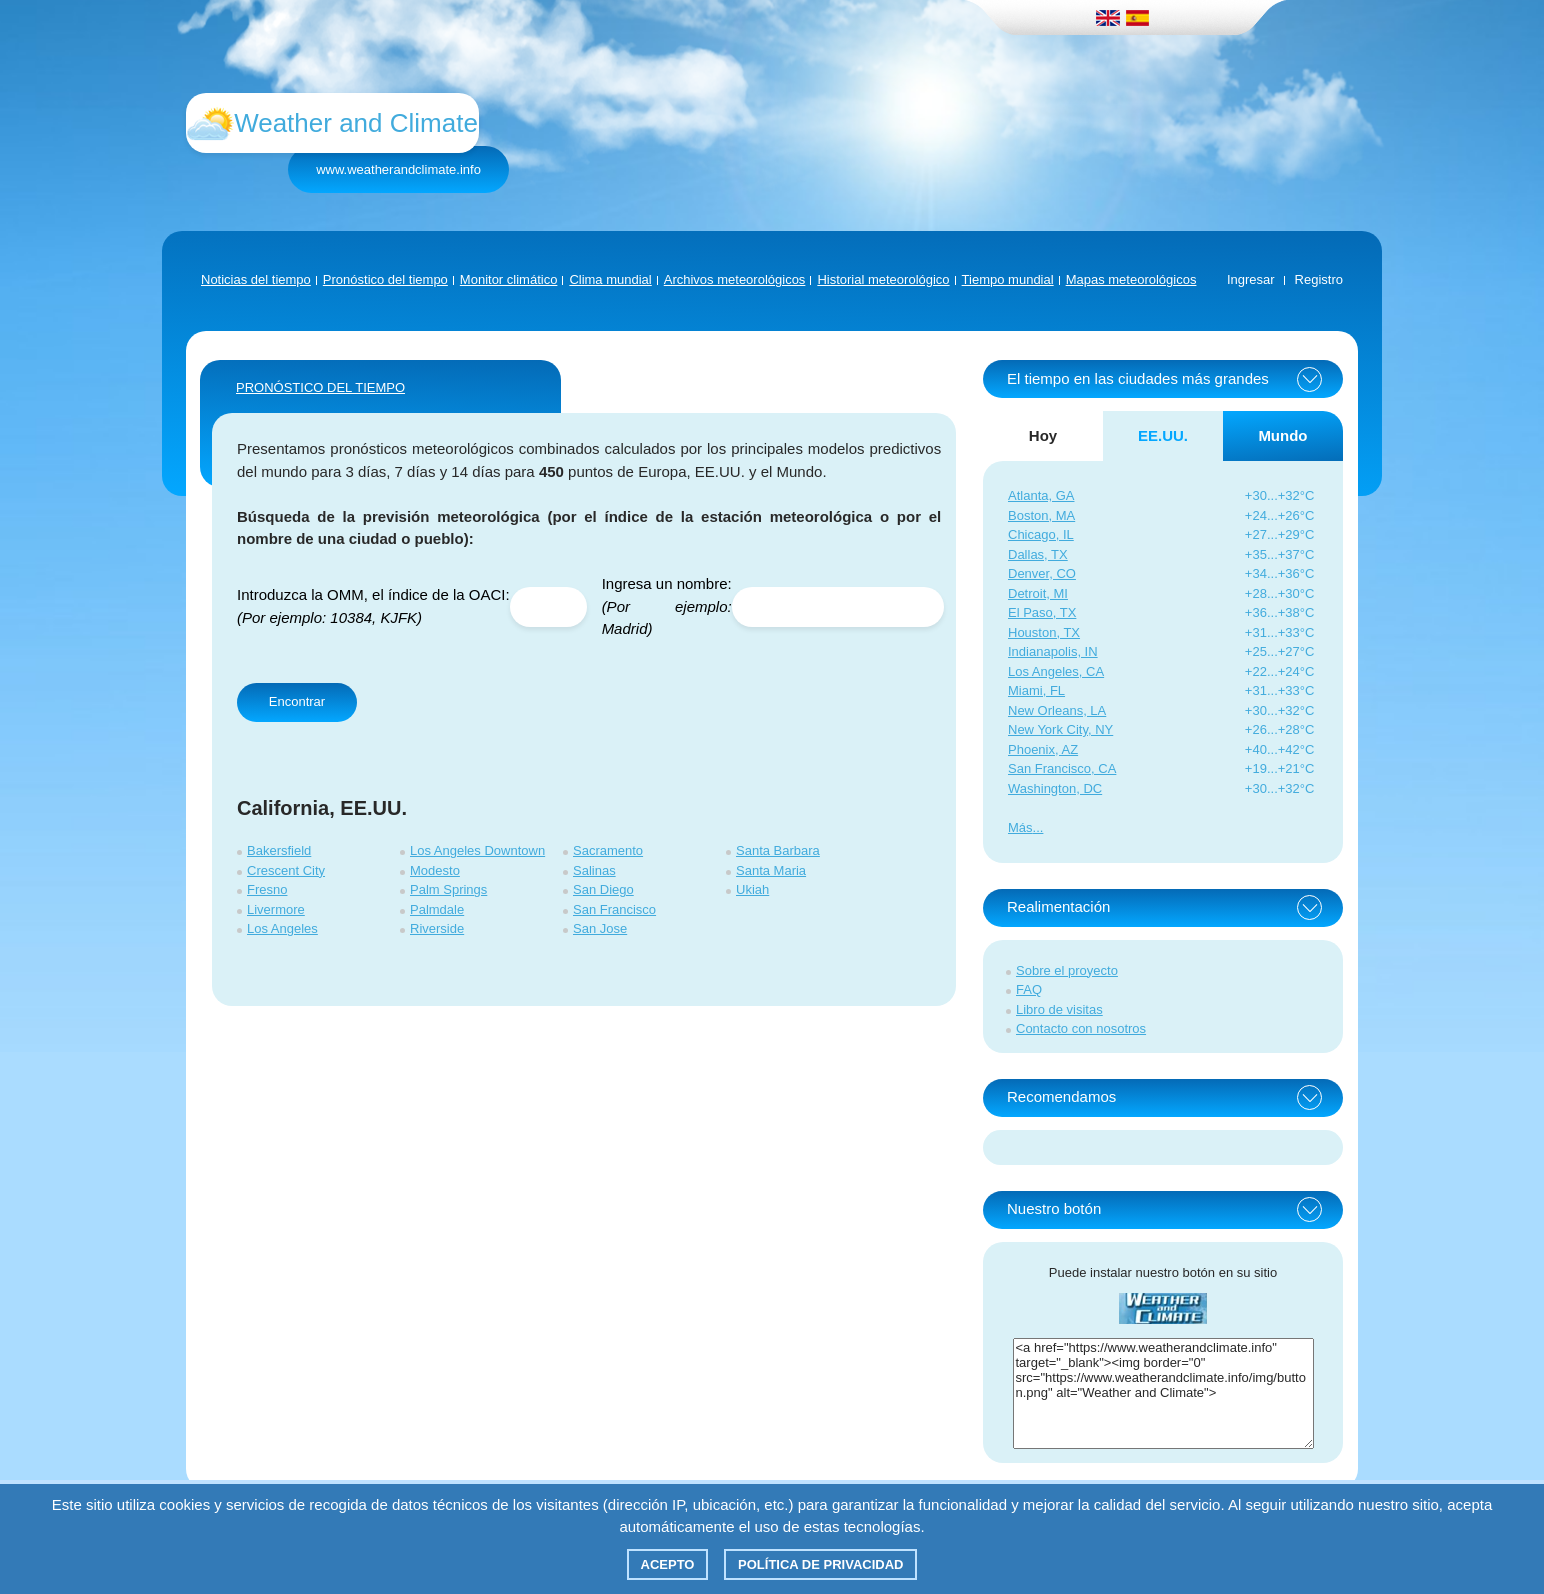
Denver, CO (1042, 573)
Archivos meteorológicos (735, 279)
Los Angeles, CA (1056, 671)
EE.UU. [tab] (1163, 435)
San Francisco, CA (1062, 768)
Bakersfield (279, 850)
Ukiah (752, 889)
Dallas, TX (1038, 554)
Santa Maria (771, 870)
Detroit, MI (1038, 593)
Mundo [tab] (1282, 435)
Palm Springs (448, 889)
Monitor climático (509, 279)
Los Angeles (282, 928)
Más (1020, 827)
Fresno (267, 889)
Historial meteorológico (883, 279)
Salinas (594, 870)
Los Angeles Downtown (477, 850)
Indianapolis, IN (1053, 651)
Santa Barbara (778, 850)
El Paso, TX (1042, 612)
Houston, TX (1044, 632)
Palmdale (437, 909)
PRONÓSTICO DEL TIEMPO (320, 387)
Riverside (437, 928)
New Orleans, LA (1057, 710)
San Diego (603, 889)
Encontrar (297, 701)
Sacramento (608, 850)
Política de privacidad (820, 1564)
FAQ (1029, 989)
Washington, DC (1055, 788)
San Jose (600, 928)
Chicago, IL (1041, 534)
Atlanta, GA (1041, 495)
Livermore (276, 909)
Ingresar (1251, 279)
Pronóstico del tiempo (385, 279)
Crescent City (286, 870)
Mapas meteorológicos (1131, 279)
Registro (1319, 279)
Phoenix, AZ (1043, 749)
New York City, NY (1060, 729)
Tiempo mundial (1008, 279)
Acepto (668, 1564)
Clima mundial (610, 279)
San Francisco (614, 909)
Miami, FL (1036, 690)
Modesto (435, 870)
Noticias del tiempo (256, 279)
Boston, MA (1041, 515)
